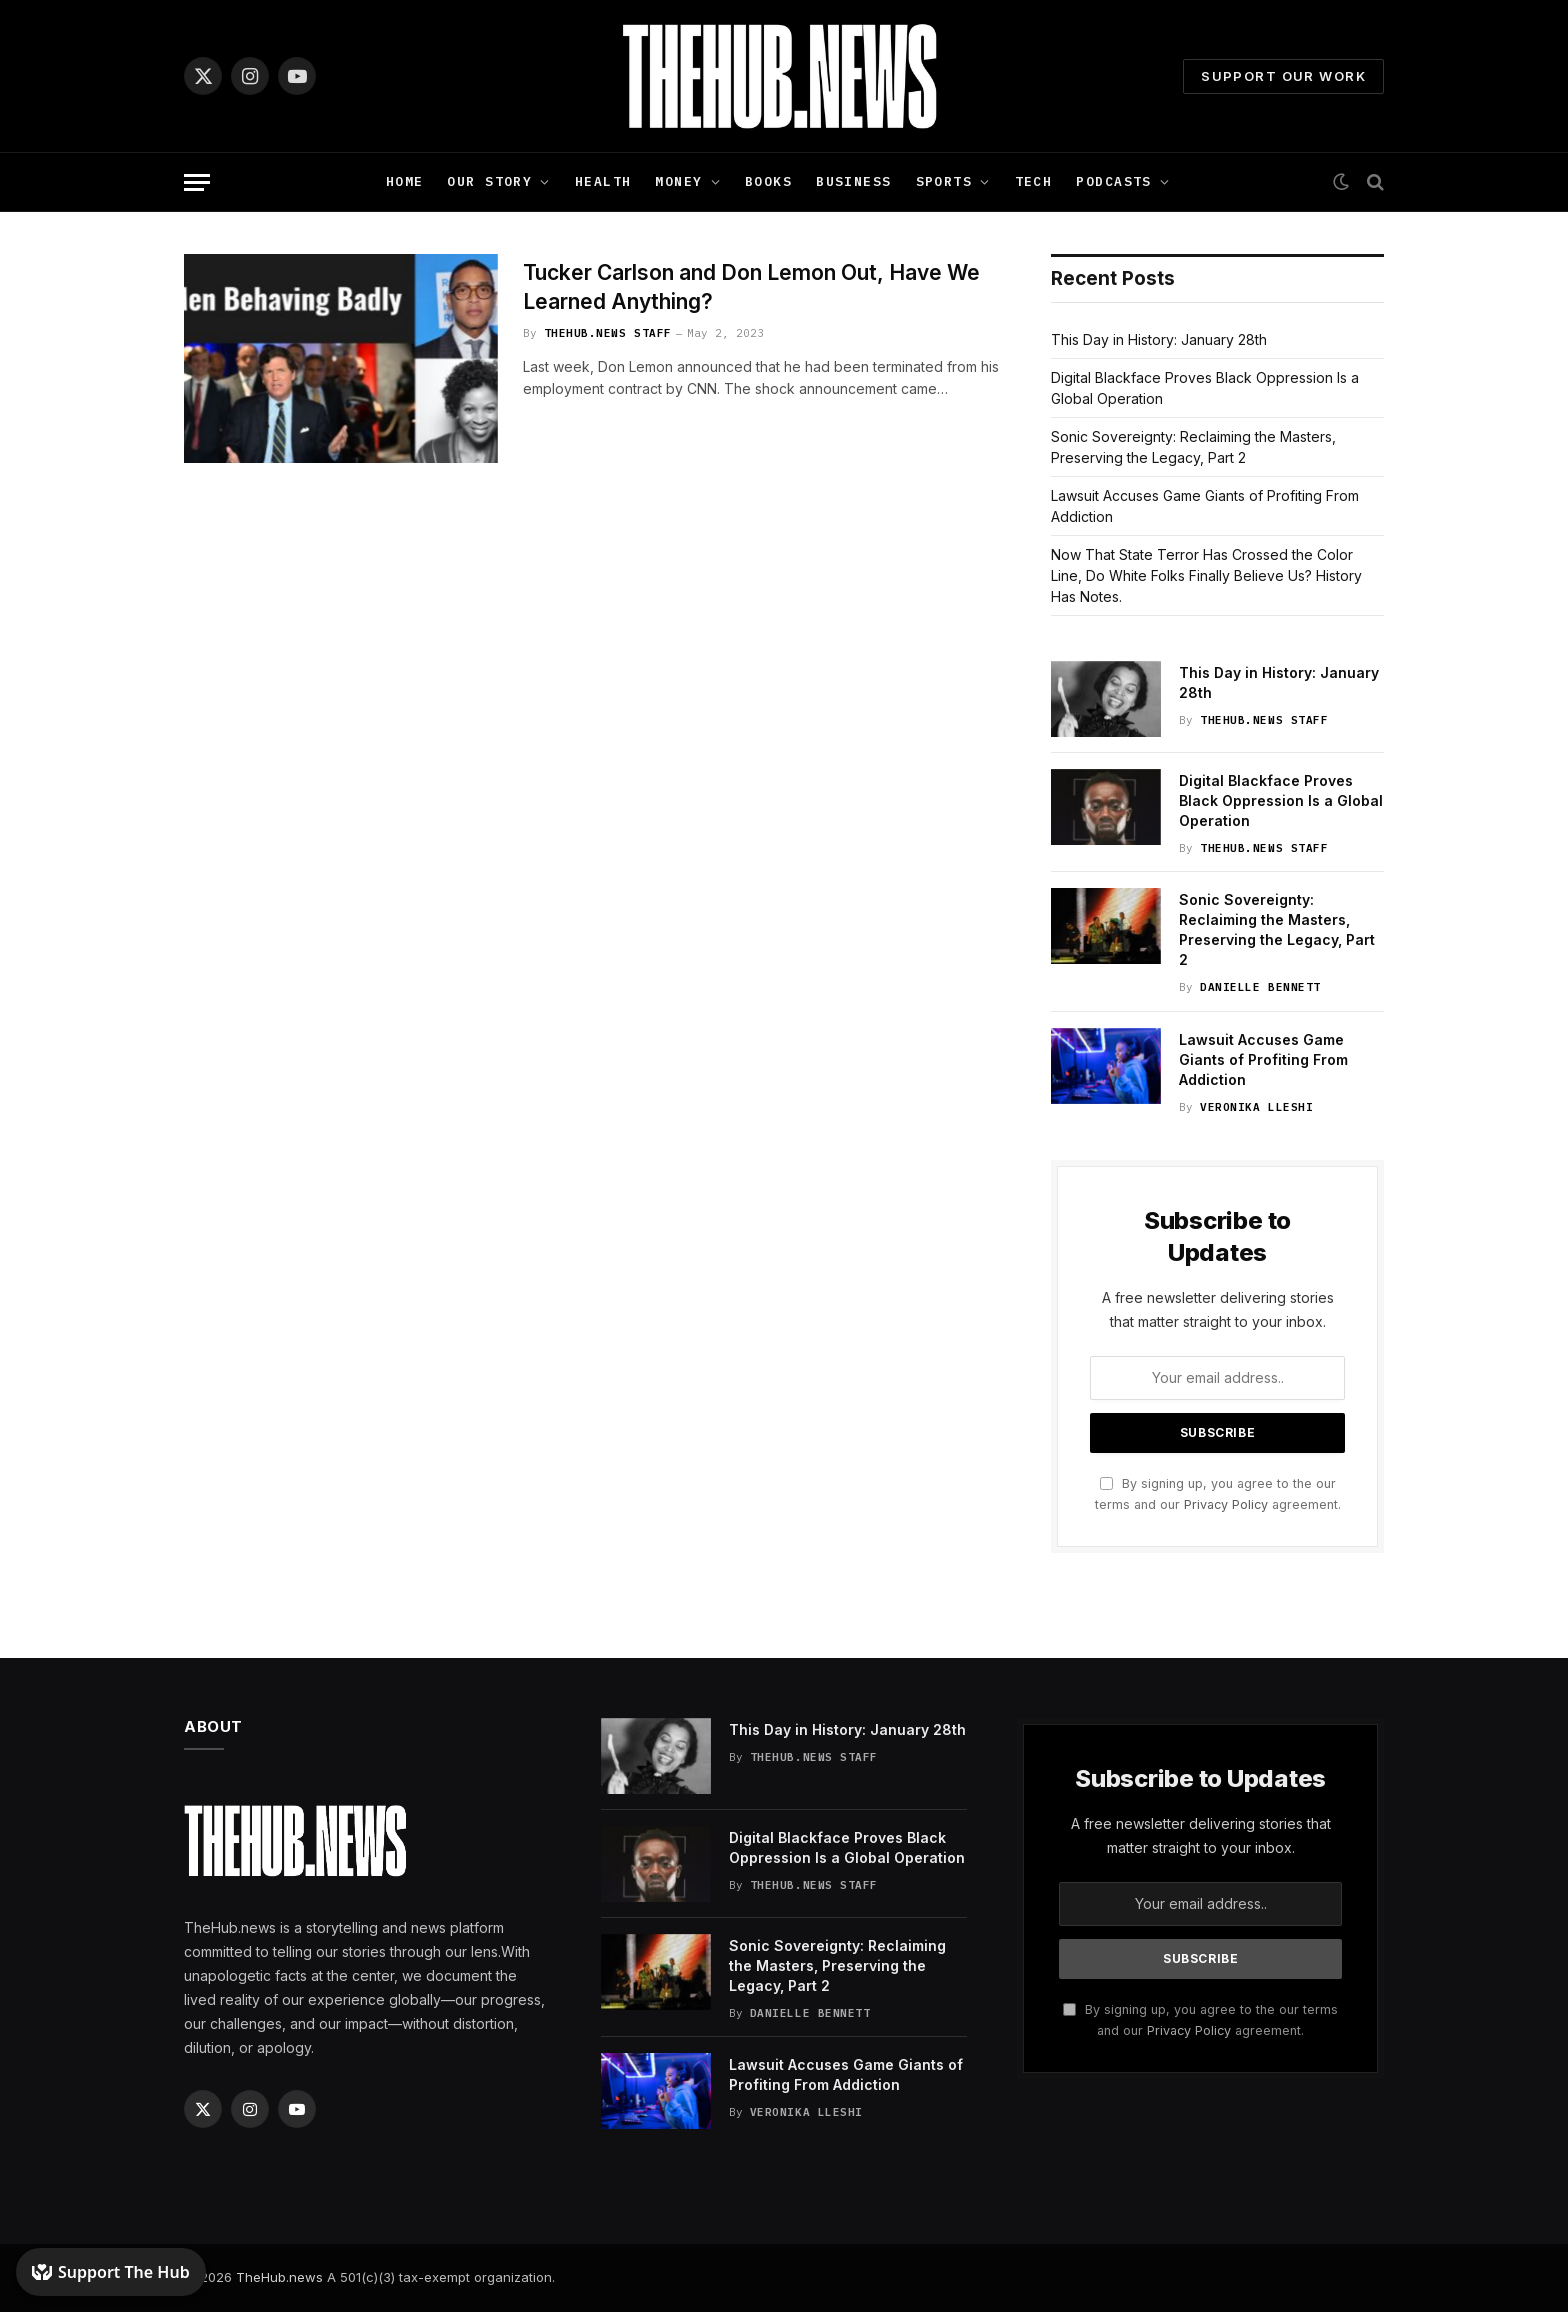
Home (405, 181)
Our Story (489, 181)
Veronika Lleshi (1256, 1107)
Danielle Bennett (1260, 987)
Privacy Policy (1226, 1504)
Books (768, 181)
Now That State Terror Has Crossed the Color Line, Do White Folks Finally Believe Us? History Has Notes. (1206, 575)
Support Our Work (1283, 76)
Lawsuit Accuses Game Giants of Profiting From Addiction (1263, 1059)
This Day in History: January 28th (1159, 339)
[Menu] (197, 182)
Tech (1034, 181)
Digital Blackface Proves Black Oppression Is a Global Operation (1281, 800)
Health (603, 181)
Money (678, 181)
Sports (944, 181)
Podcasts (1113, 181)
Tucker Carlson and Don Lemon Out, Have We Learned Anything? (751, 287)
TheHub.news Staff (608, 333)
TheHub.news (279, 2277)
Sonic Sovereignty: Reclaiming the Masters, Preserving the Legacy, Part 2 (1277, 929)
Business (853, 181)
